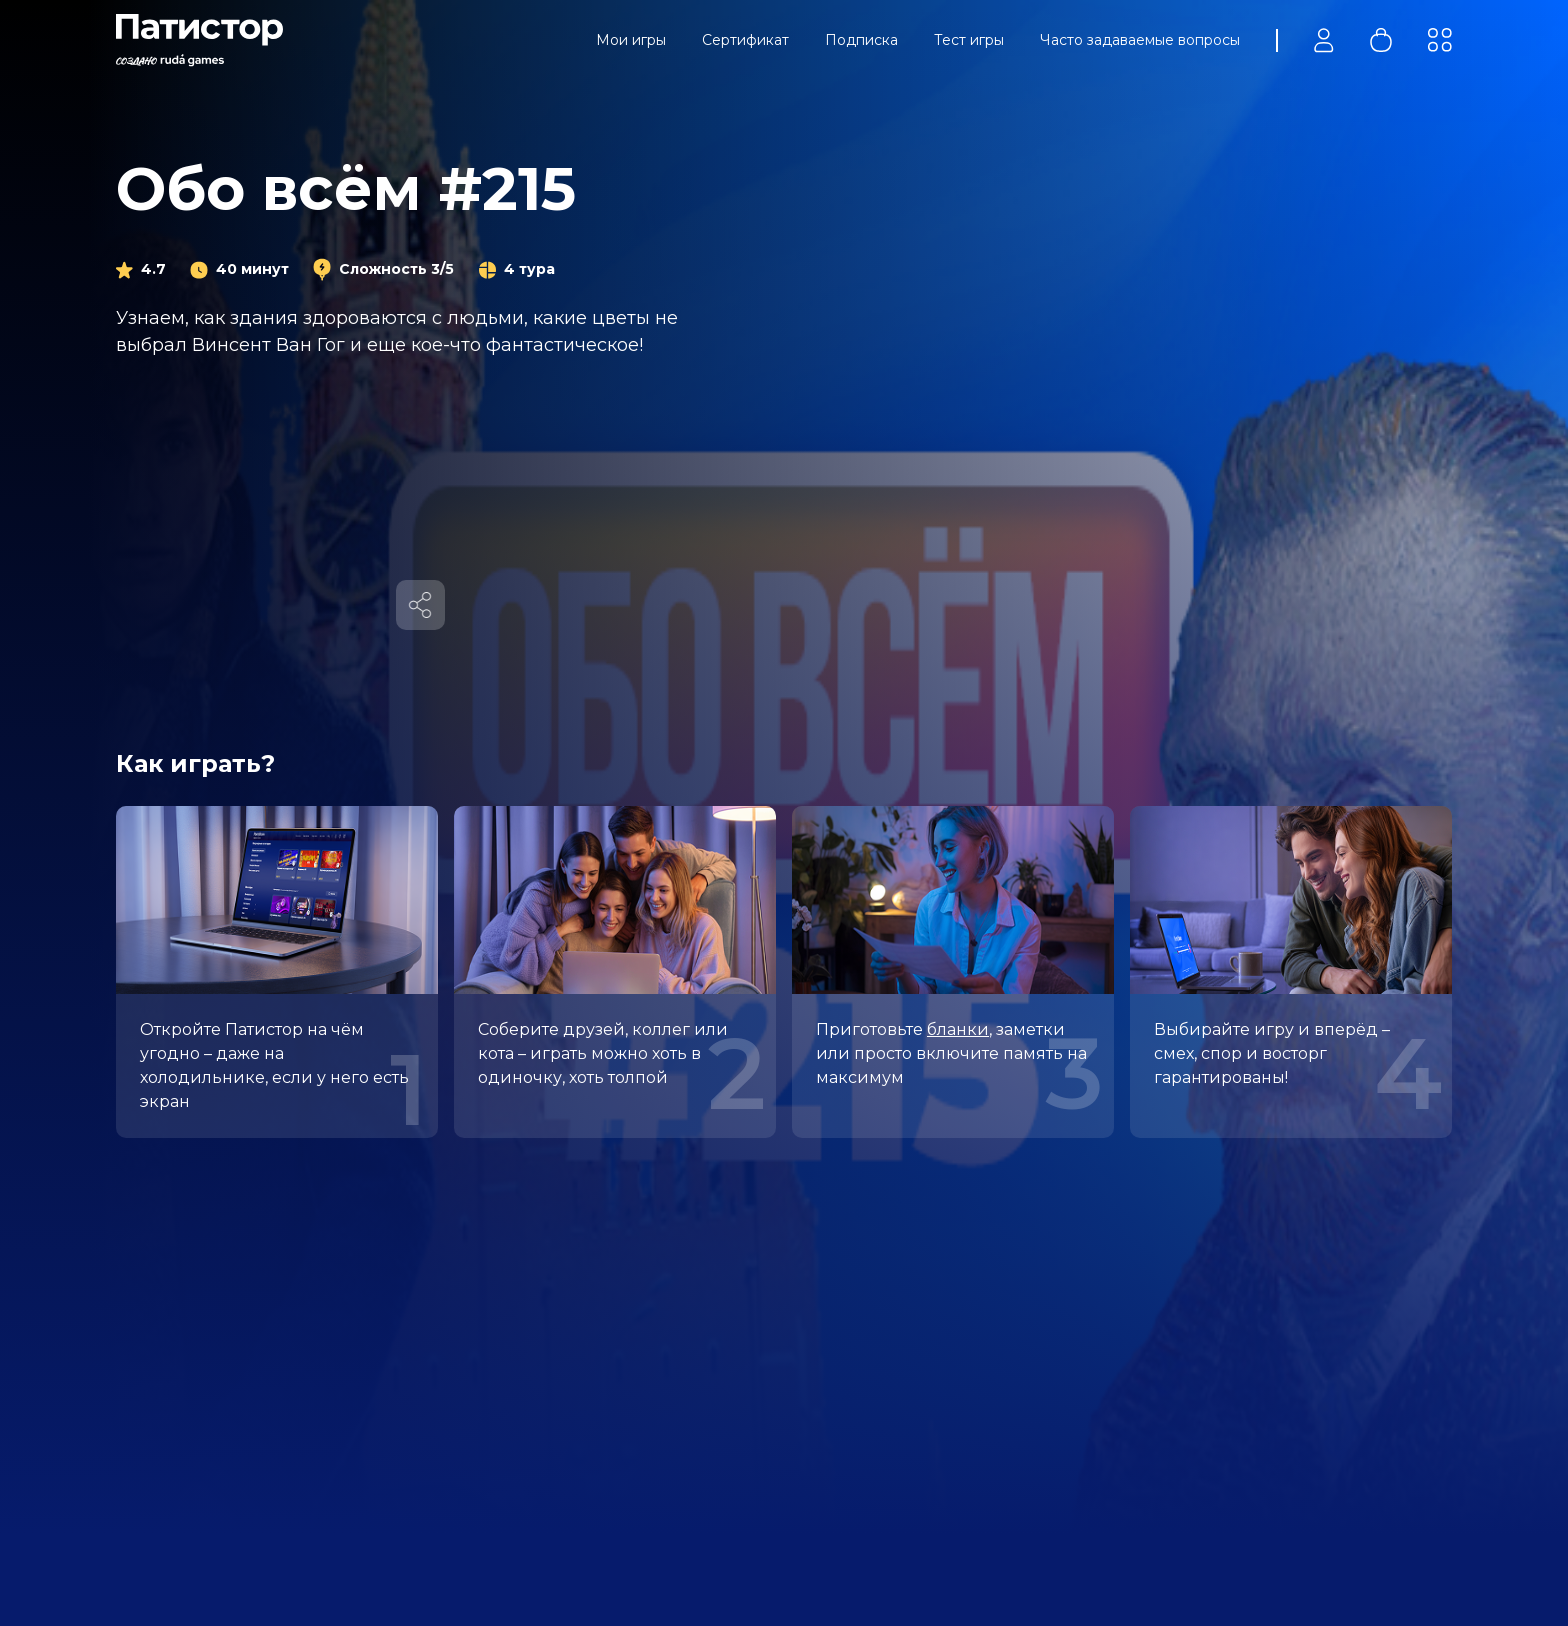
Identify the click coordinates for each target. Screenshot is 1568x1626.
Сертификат (745, 40)
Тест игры (969, 40)
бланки (958, 1029)
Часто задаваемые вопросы (1140, 40)
